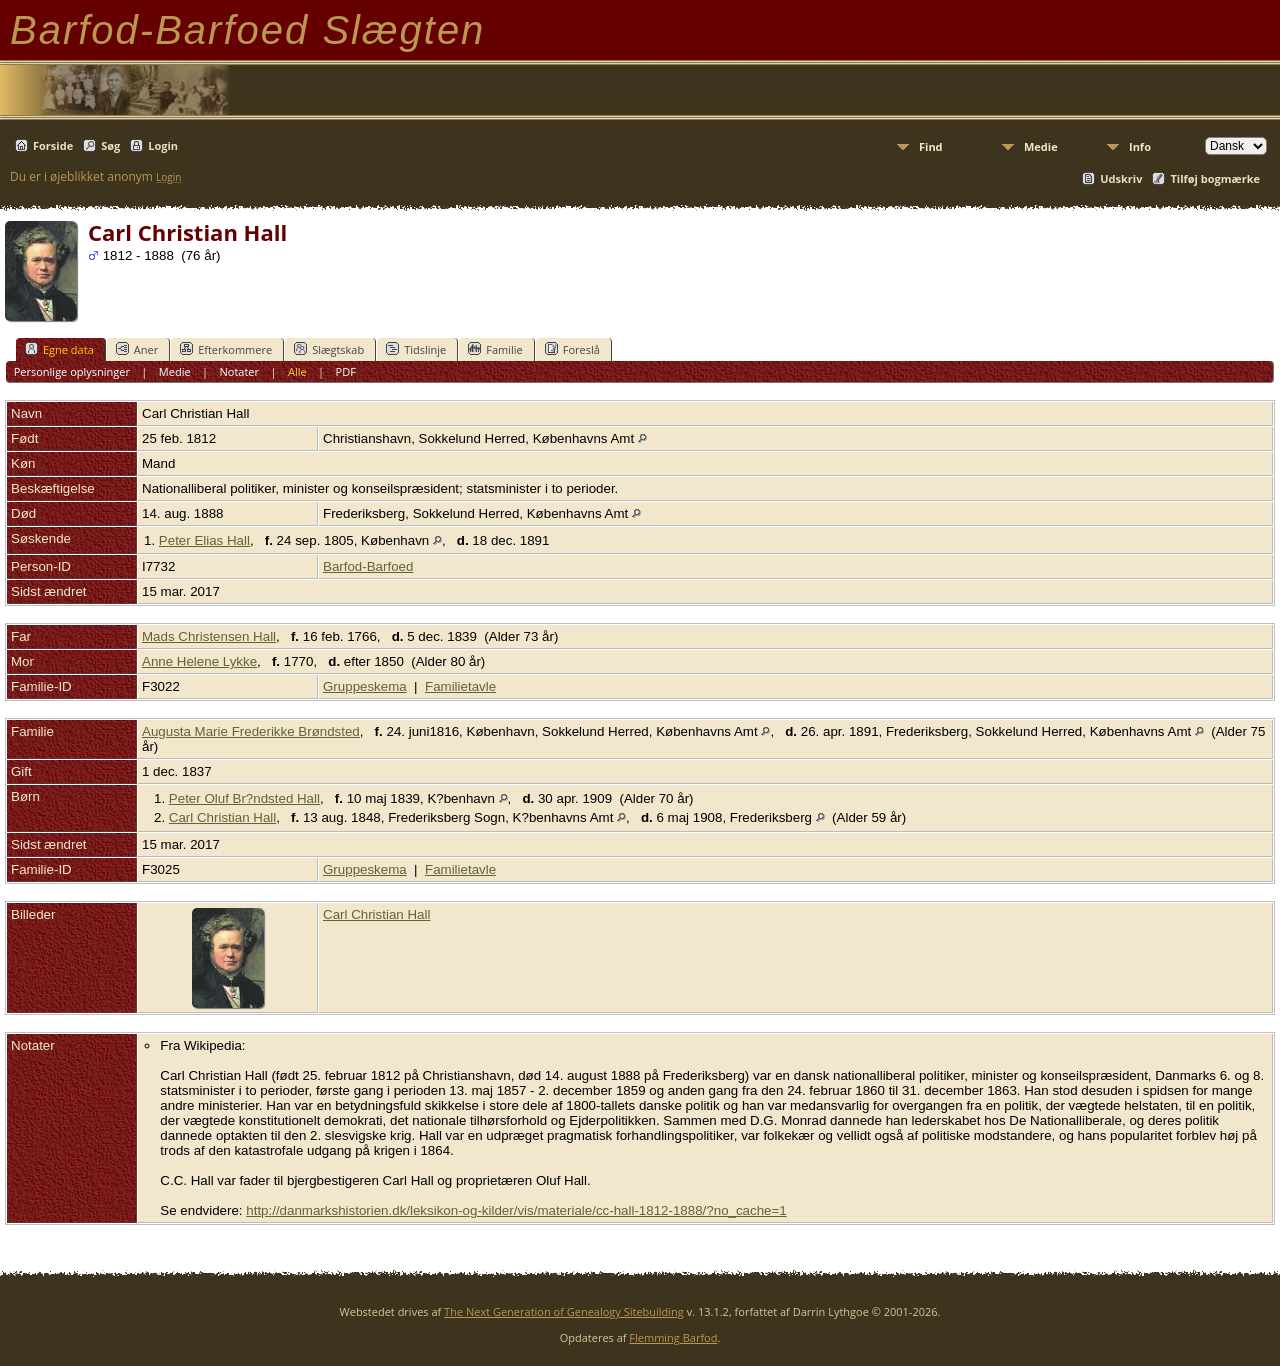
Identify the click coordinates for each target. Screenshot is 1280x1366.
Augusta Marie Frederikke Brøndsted (251, 731)
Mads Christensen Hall (209, 636)
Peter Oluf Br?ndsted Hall (244, 798)
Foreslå (572, 349)
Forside (53, 145)
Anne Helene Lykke (199, 661)
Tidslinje (416, 349)
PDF (346, 371)
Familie (495, 349)
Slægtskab (329, 349)
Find (931, 146)
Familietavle (460, 686)
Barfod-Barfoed (368, 566)
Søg (110, 145)
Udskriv (1121, 178)
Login (163, 145)
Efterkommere (226, 349)
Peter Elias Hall (204, 540)
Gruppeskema (365, 686)
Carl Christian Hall (222, 817)
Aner (137, 349)
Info (1140, 146)
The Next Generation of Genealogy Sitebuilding (564, 1311)
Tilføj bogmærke (1215, 178)
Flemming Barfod (673, 1337)
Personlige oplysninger (72, 371)
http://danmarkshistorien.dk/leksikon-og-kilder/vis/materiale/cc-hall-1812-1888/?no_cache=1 (516, 1210)
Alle (297, 371)
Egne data (59, 349)
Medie (1041, 146)
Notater (240, 371)
